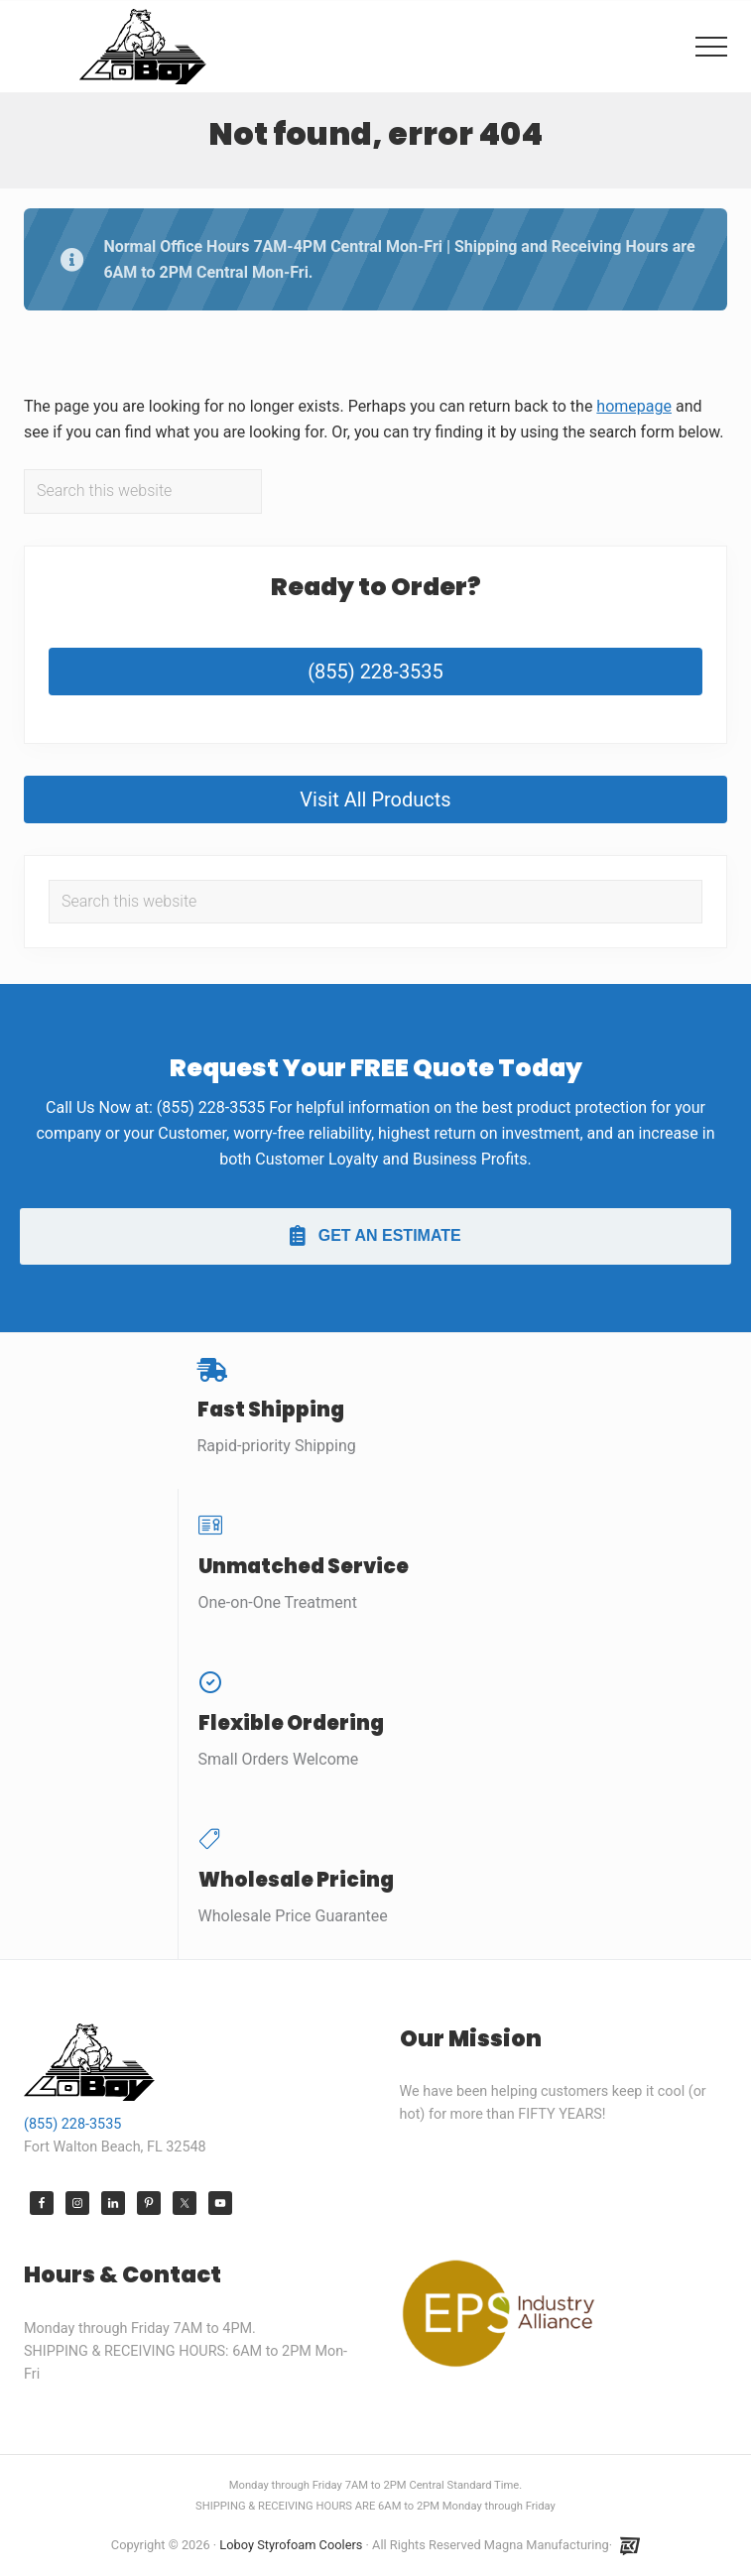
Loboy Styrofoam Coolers (290, 2544)
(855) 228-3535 (375, 671)
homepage (634, 406)
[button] (711, 46)
